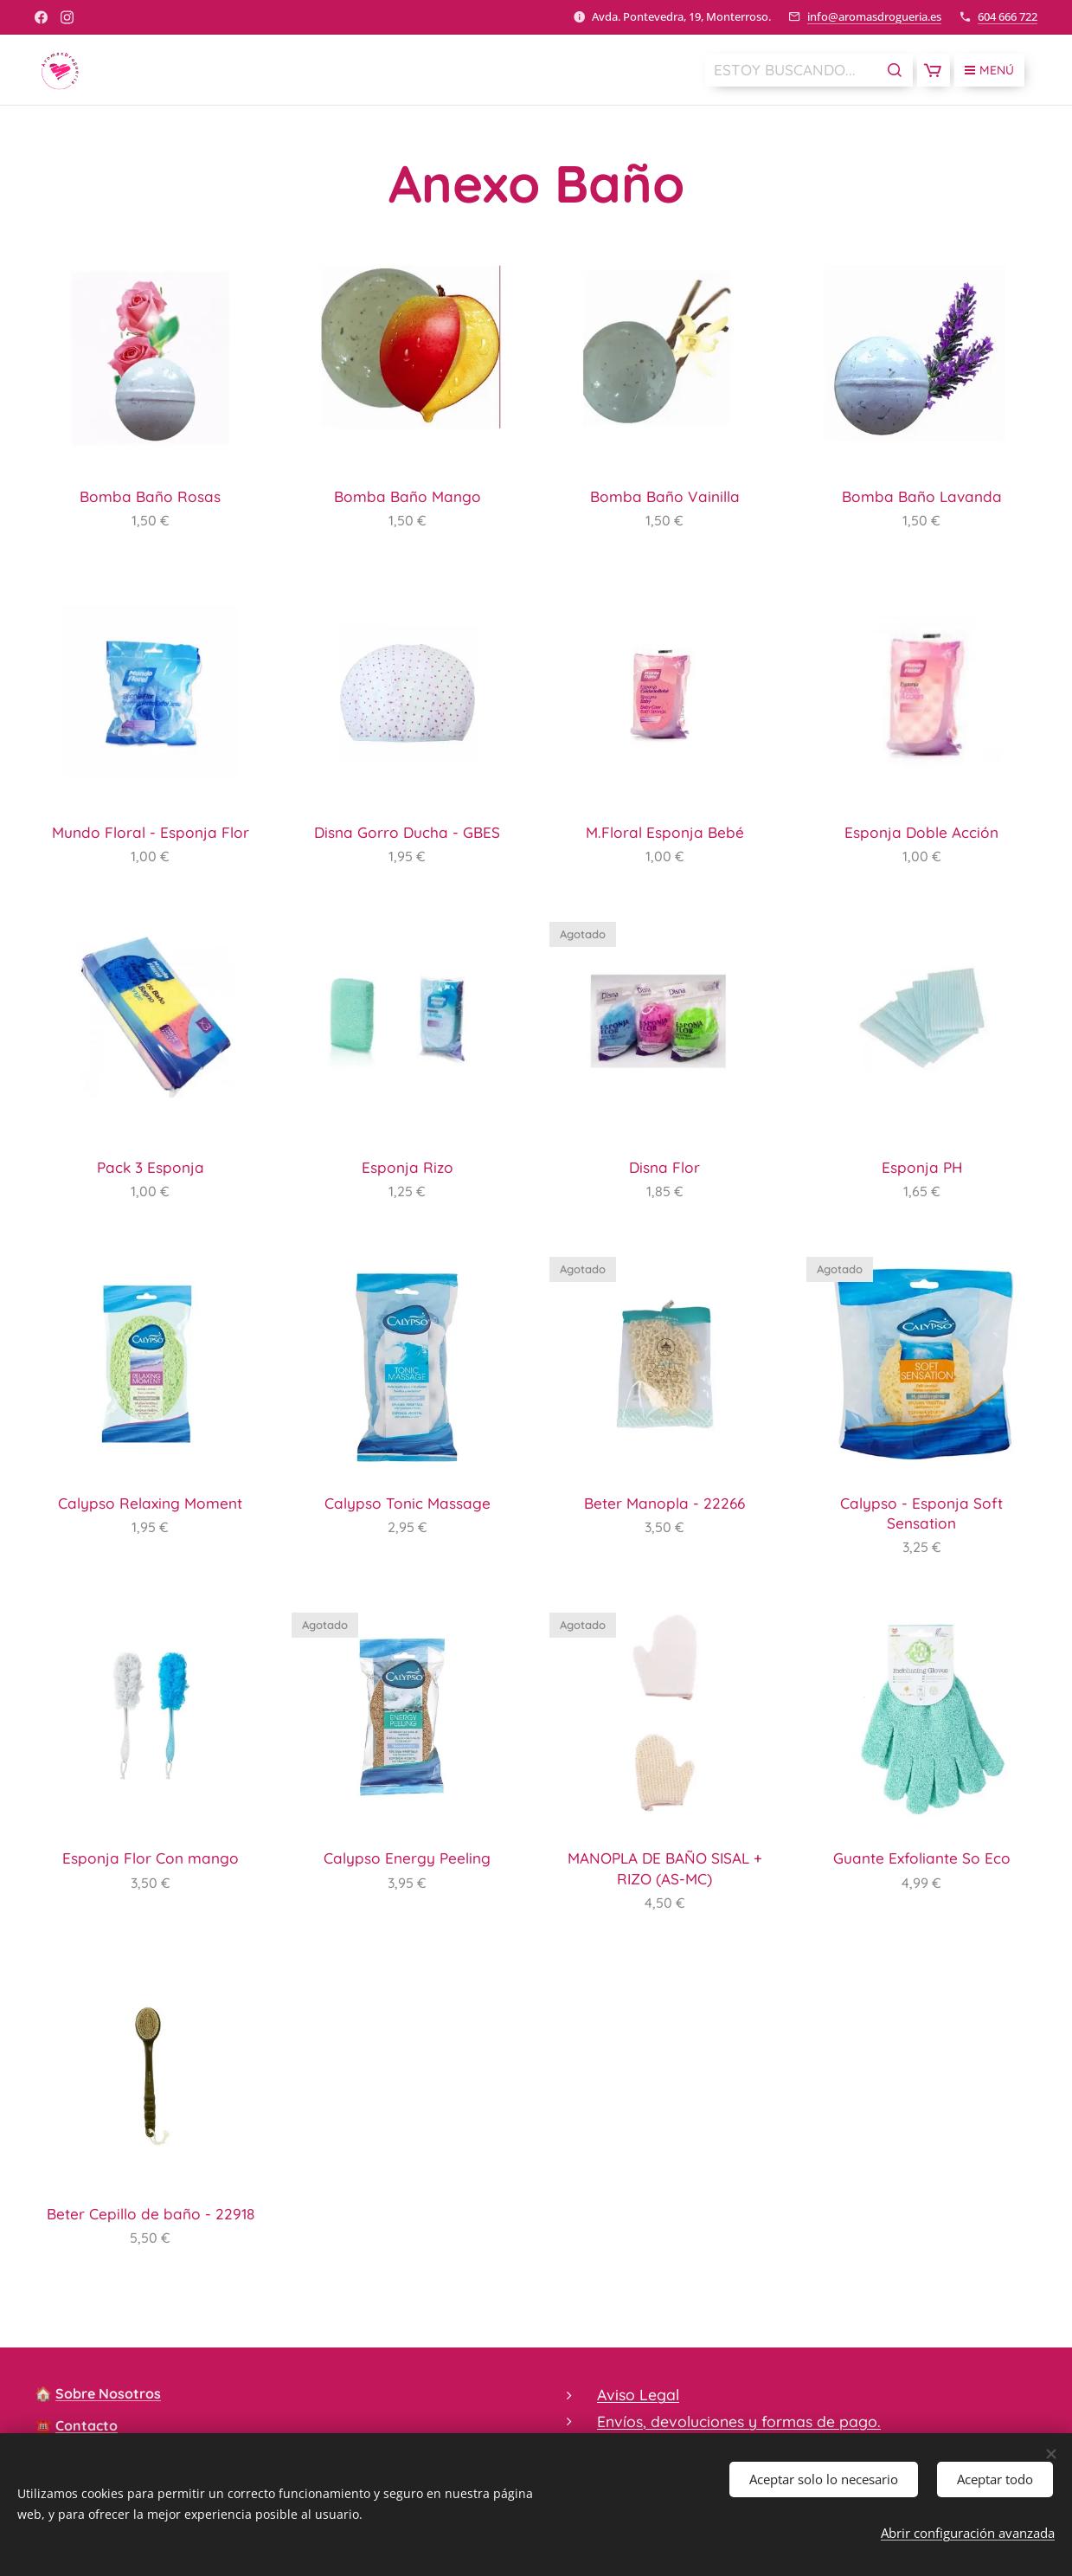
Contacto (86, 2425)
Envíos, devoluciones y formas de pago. (739, 2420)
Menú (989, 70)
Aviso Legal (638, 2394)
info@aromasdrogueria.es (874, 16)
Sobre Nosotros (108, 2393)
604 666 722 (1007, 16)
